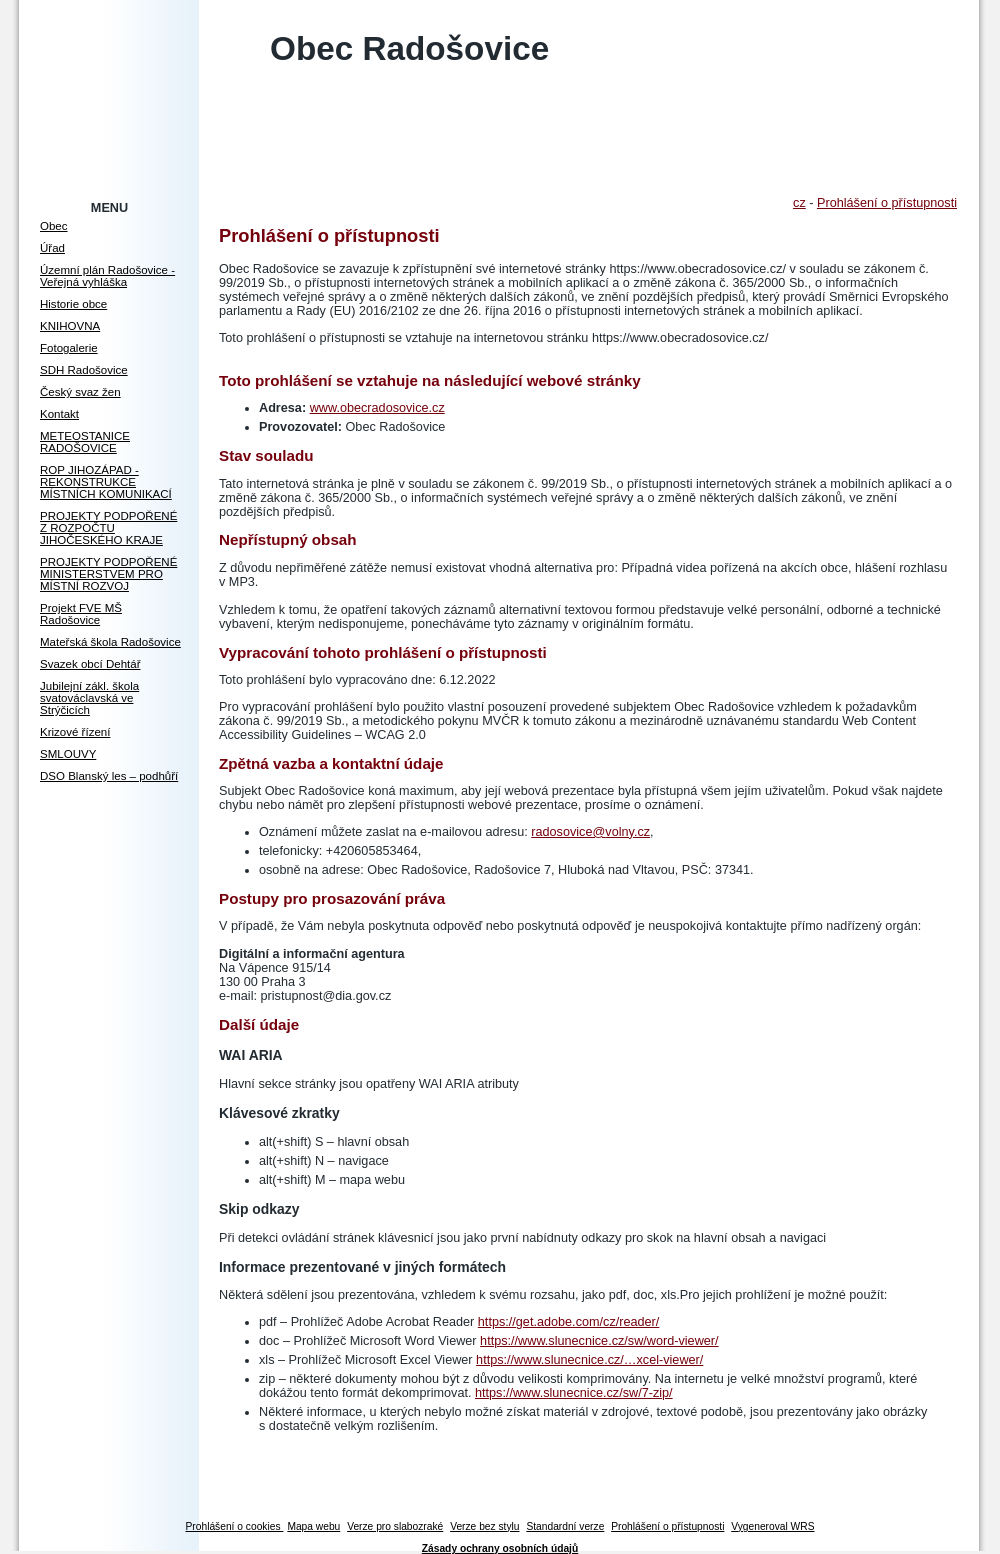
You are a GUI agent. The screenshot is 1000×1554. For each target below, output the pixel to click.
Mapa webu (313, 1526)
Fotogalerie (69, 348)
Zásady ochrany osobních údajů (500, 1548)
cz (799, 203)
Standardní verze (565, 1526)
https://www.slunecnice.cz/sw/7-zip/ (574, 1393)
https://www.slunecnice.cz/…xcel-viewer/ (589, 1360)
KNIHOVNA (70, 326)
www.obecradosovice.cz (377, 408)
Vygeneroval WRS (772, 1526)
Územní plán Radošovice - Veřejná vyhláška (107, 276)
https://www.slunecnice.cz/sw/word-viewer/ (599, 1341)
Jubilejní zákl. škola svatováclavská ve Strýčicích (89, 698)
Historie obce (73, 304)
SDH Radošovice (84, 370)
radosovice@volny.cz (590, 832)
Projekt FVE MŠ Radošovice (81, 614)
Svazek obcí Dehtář (90, 664)
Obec (54, 226)
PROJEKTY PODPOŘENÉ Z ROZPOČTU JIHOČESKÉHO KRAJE (108, 528)
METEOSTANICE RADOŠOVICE (85, 442)
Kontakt (59, 414)
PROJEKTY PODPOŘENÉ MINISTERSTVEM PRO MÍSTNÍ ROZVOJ (108, 574)
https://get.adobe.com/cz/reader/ (569, 1322)
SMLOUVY (68, 754)
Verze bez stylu (484, 1526)
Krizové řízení (75, 732)
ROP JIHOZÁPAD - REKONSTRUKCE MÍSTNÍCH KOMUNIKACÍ (106, 482)
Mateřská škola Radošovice (110, 642)
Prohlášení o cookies (235, 1526)
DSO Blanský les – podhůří (109, 776)
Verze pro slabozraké (395, 1526)
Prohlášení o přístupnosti (887, 203)
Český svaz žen (80, 392)
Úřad (52, 248)
